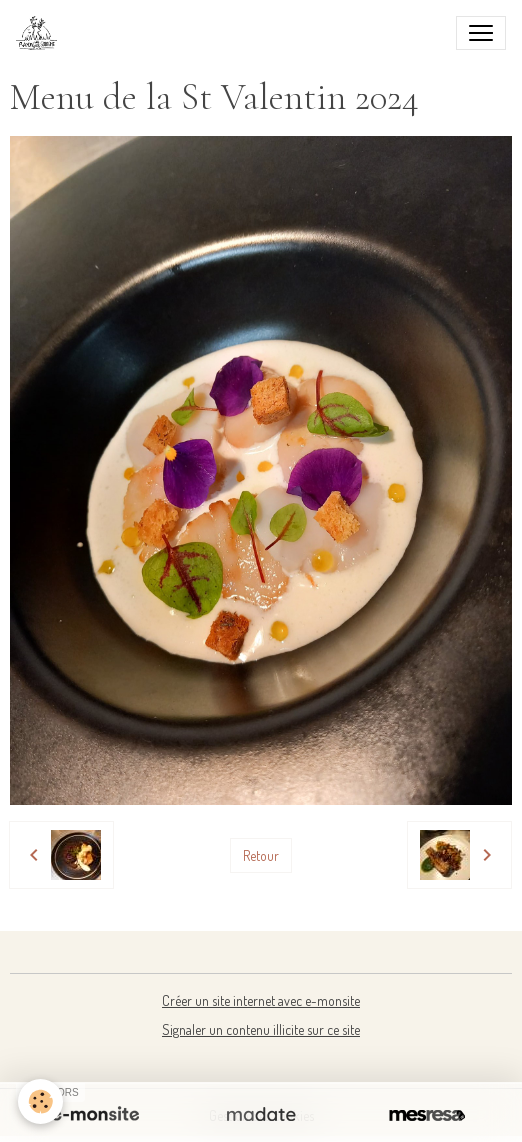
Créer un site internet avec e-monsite (261, 1000)
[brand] (40, 33)
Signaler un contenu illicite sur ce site (261, 1029)
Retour (261, 855)
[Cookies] (40, 1101)
